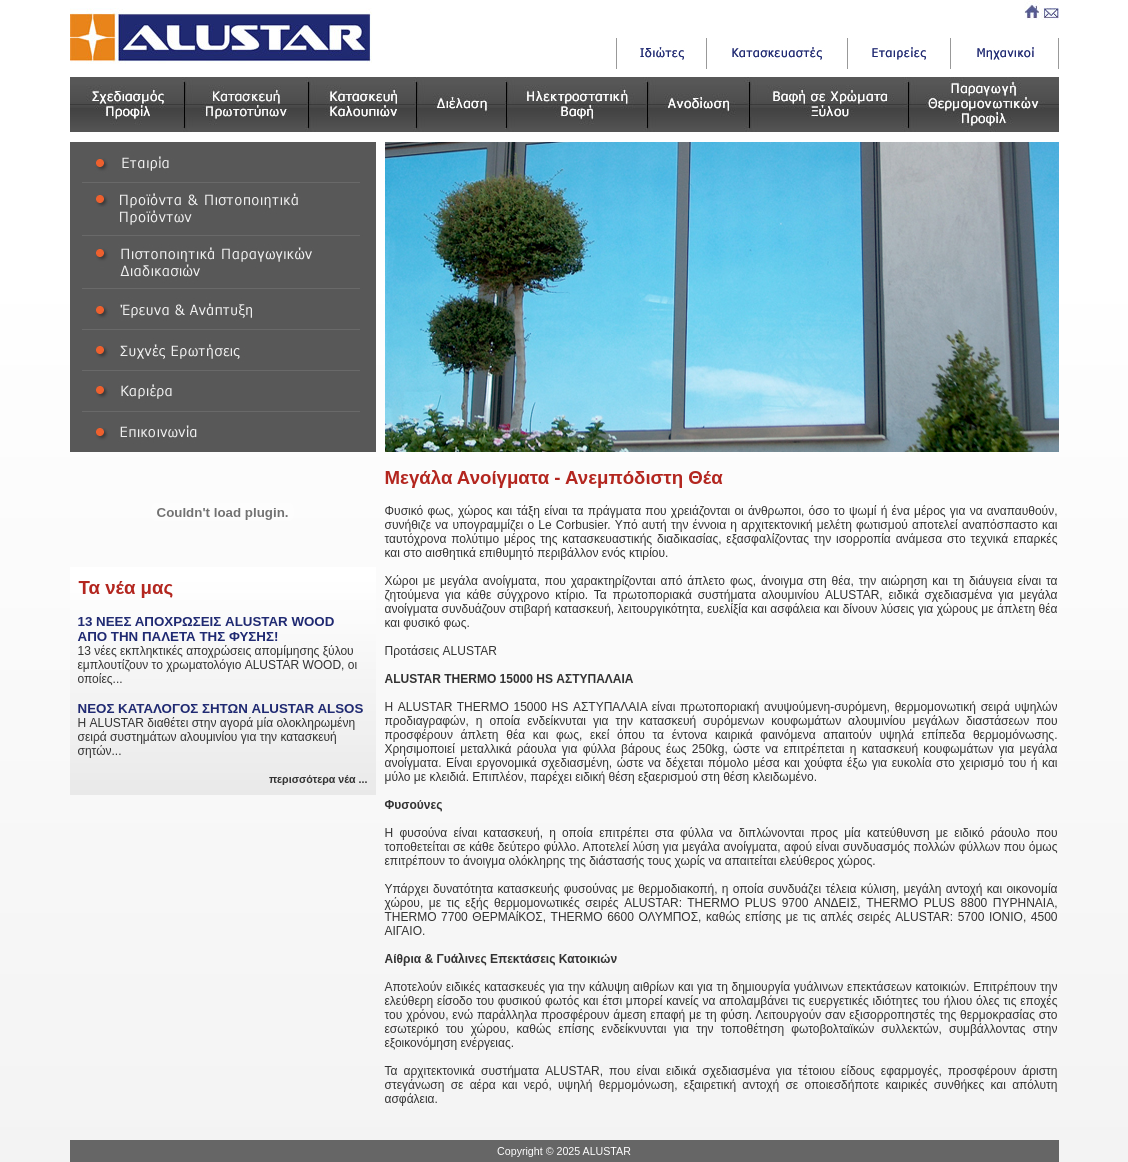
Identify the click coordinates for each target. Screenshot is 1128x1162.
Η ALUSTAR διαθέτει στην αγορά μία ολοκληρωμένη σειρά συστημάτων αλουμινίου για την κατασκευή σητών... (223, 729)
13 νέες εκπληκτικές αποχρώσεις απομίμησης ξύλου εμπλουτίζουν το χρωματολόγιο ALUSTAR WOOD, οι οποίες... (223, 650)
